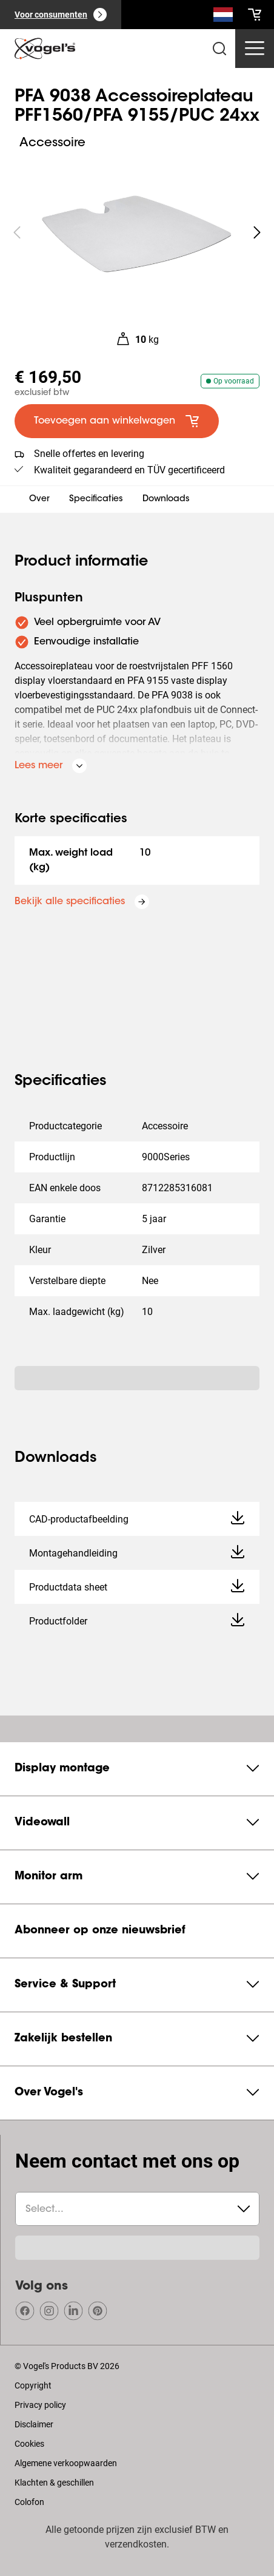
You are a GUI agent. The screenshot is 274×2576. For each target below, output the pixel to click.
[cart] (254, 14)
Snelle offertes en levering (89, 453)
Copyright (33, 2385)
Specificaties (96, 499)
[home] (45, 48)
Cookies (29, 2444)
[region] (137, 232)
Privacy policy (40, 2405)
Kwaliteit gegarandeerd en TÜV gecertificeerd (129, 470)
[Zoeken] (223, 17)
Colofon (29, 2502)
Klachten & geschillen (54, 2482)
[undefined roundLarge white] (257, 232)
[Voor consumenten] (60, 14)
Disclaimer (34, 2424)
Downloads (166, 499)
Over (39, 499)
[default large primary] (117, 421)
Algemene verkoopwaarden (66, 2463)
